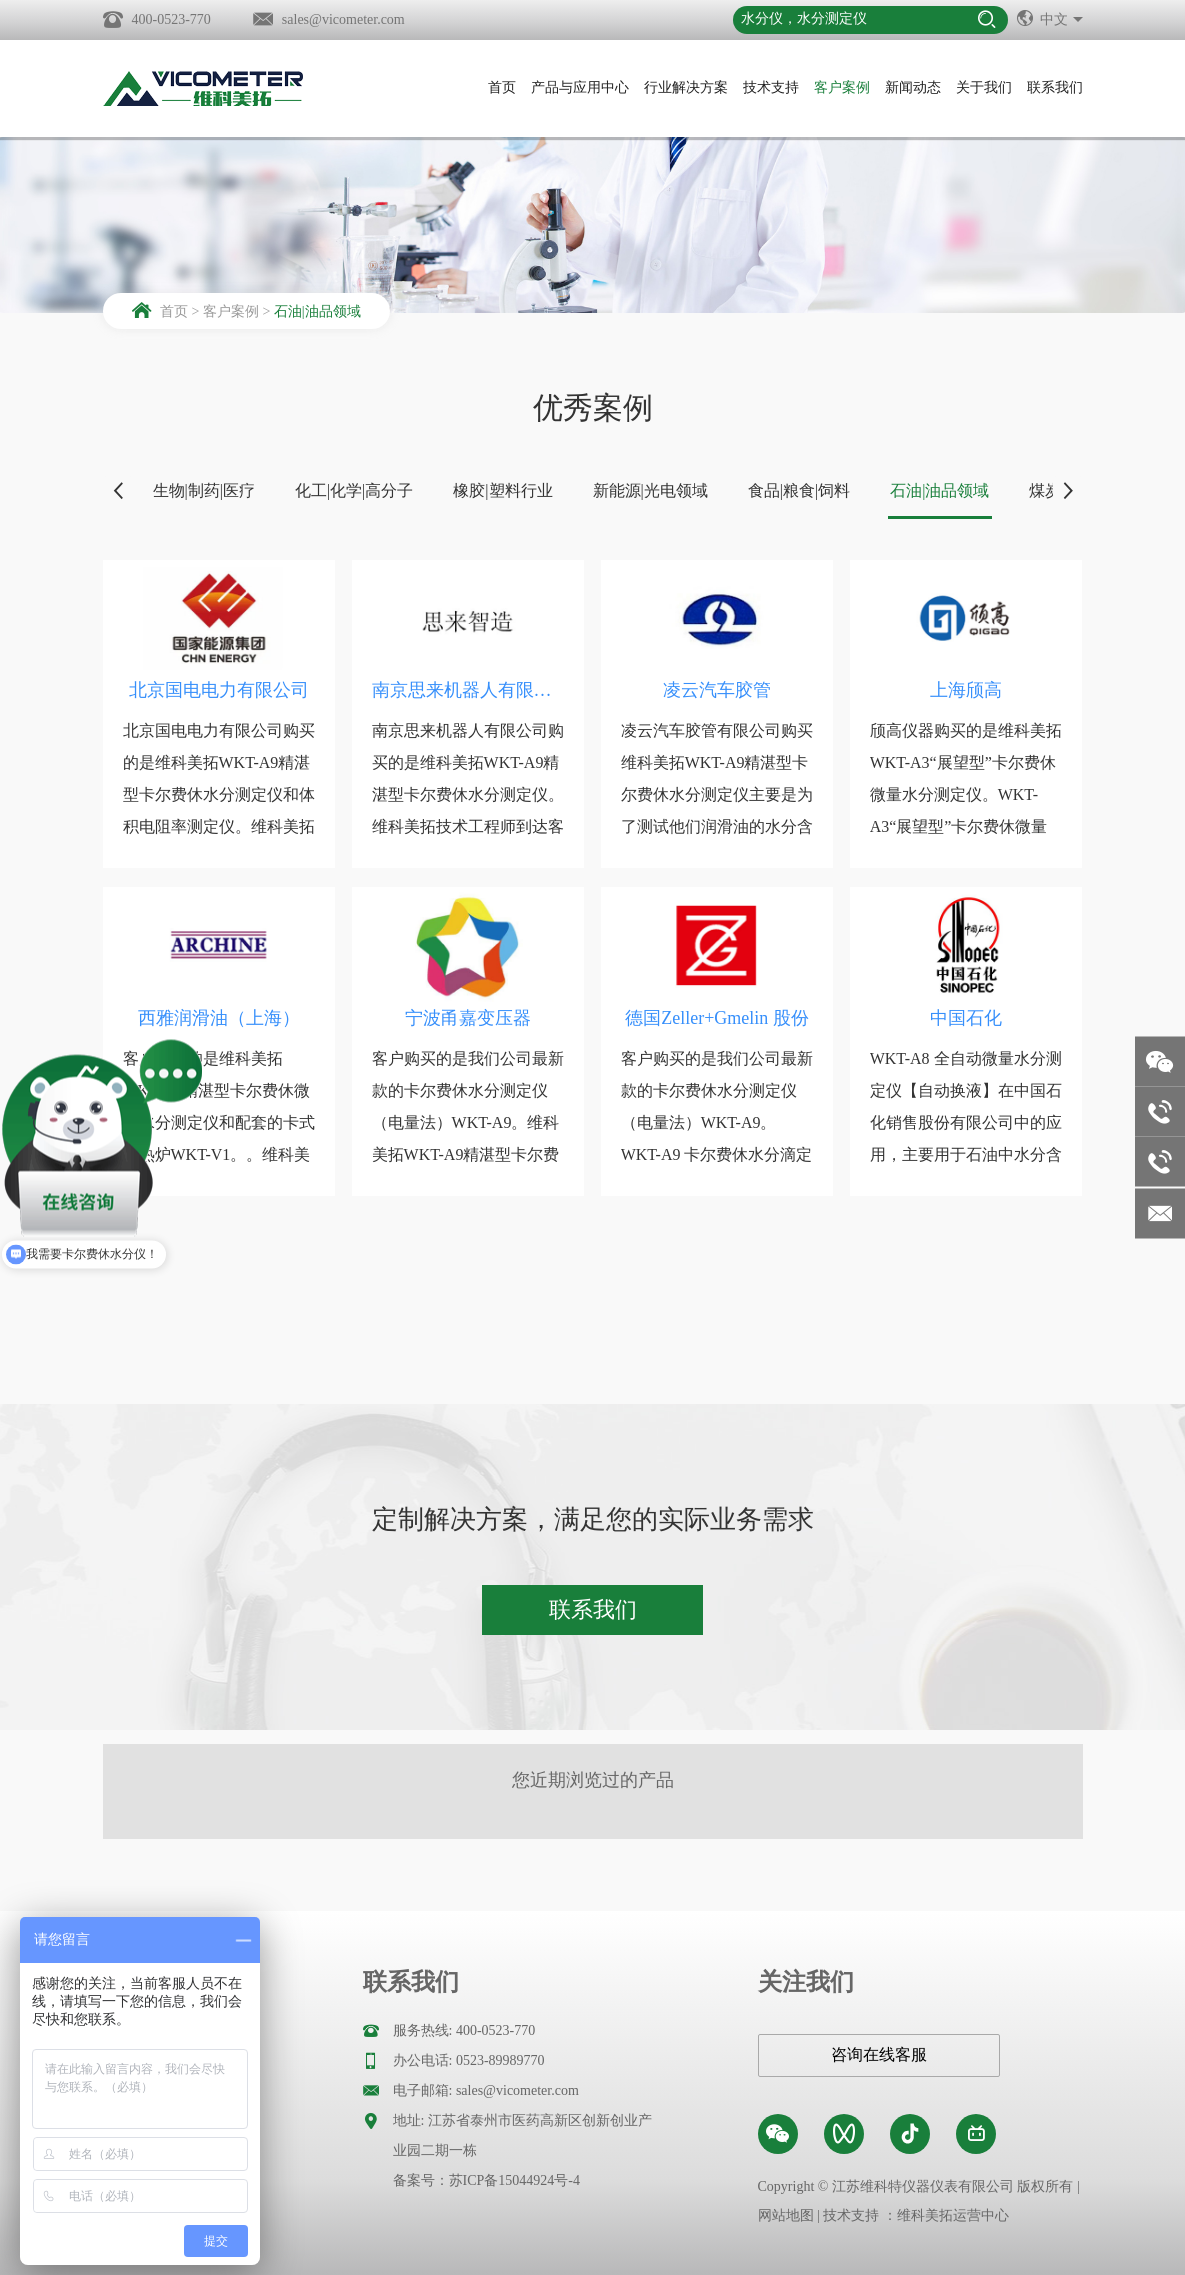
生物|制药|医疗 (204, 490)
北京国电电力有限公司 (219, 690)
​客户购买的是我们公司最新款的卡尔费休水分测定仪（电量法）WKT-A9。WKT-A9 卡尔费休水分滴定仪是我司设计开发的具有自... (717, 1138)
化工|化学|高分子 (354, 490)
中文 (1050, 18)
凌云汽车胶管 (717, 690)
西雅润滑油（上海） (219, 1018)
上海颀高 (966, 690)
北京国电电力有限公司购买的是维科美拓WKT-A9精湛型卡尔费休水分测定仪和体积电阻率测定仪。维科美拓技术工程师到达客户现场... (219, 794)
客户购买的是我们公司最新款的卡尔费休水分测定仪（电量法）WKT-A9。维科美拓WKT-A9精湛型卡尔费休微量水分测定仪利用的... (468, 1122)
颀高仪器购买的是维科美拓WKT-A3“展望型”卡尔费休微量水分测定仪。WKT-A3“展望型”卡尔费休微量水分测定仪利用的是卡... (966, 794)
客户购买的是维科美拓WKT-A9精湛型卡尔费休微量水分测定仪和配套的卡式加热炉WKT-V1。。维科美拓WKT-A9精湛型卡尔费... (219, 1122)
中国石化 (966, 1018)
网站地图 (786, 2215)
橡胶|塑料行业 (502, 490)
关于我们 (984, 87)
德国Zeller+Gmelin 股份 (717, 1018)
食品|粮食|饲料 (799, 490)
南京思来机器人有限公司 (468, 690)
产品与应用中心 (580, 87)
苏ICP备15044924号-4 (514, 2180)
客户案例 (842, 87)
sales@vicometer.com (343, 19)
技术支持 (771, 87)
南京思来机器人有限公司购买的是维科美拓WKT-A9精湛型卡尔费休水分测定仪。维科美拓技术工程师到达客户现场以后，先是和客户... (468, 794)
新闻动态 (913, 87)
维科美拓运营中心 (953, 2215)
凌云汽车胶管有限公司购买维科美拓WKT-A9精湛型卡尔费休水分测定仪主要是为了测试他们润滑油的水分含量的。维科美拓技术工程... (717, 794)
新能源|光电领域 (650, 490)
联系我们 (1055, 87)
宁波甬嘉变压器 (468, 1018)
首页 (502, 87)
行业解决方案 (686, 87)
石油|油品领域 (317, 311)
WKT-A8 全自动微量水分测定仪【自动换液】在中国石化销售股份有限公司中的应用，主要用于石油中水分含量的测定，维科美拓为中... (966, 1122)
